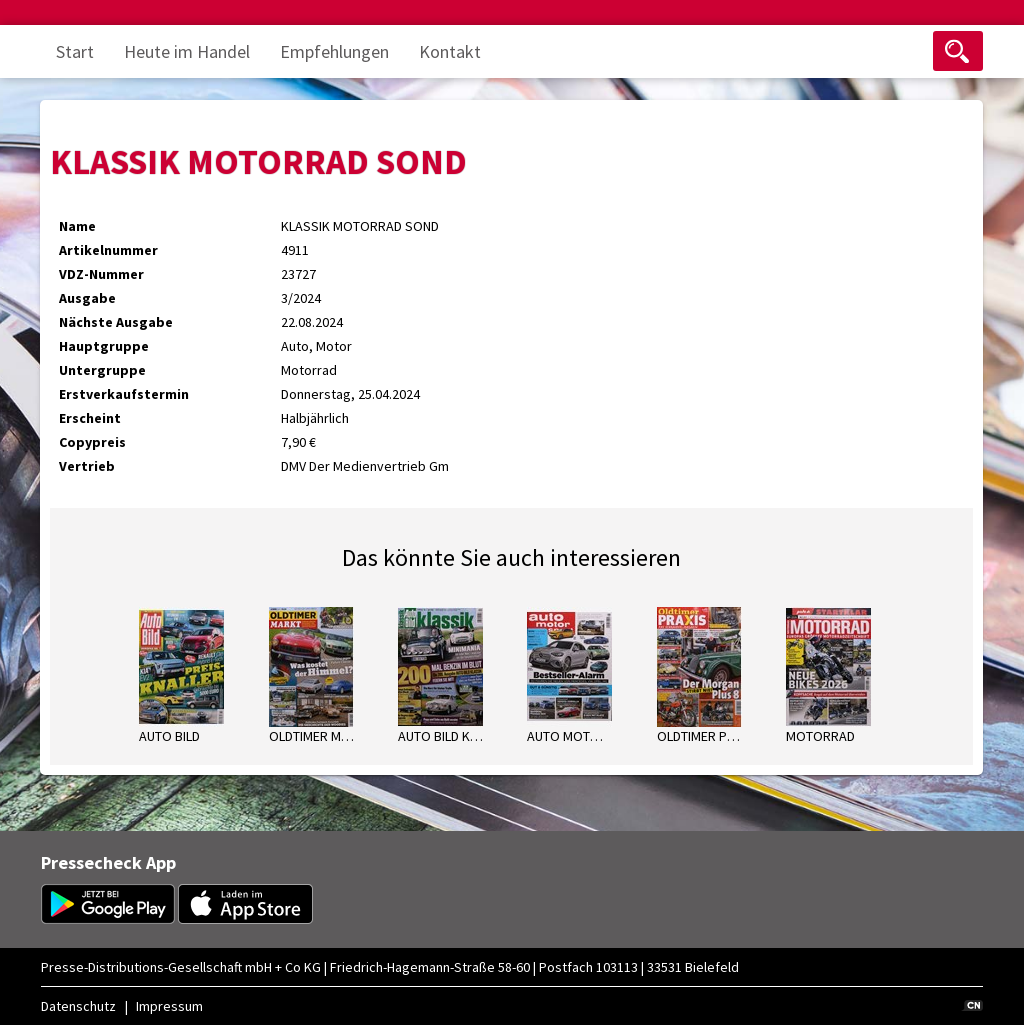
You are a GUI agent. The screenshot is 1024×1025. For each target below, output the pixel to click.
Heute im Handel (187, 51)
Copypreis (92, 442)
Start (75, 51)
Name (77, 226)
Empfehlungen (334, 51)
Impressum (169, 1006)
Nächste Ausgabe (116, 322)
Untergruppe (102, 370)
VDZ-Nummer (101, 274)
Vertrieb (87, 466)
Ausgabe (87, 298)
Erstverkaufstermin (124, 394)
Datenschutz (78, 1006)
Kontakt (450, 51)
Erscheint (90, 418)
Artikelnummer (108, 250)
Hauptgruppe (104, 346)
